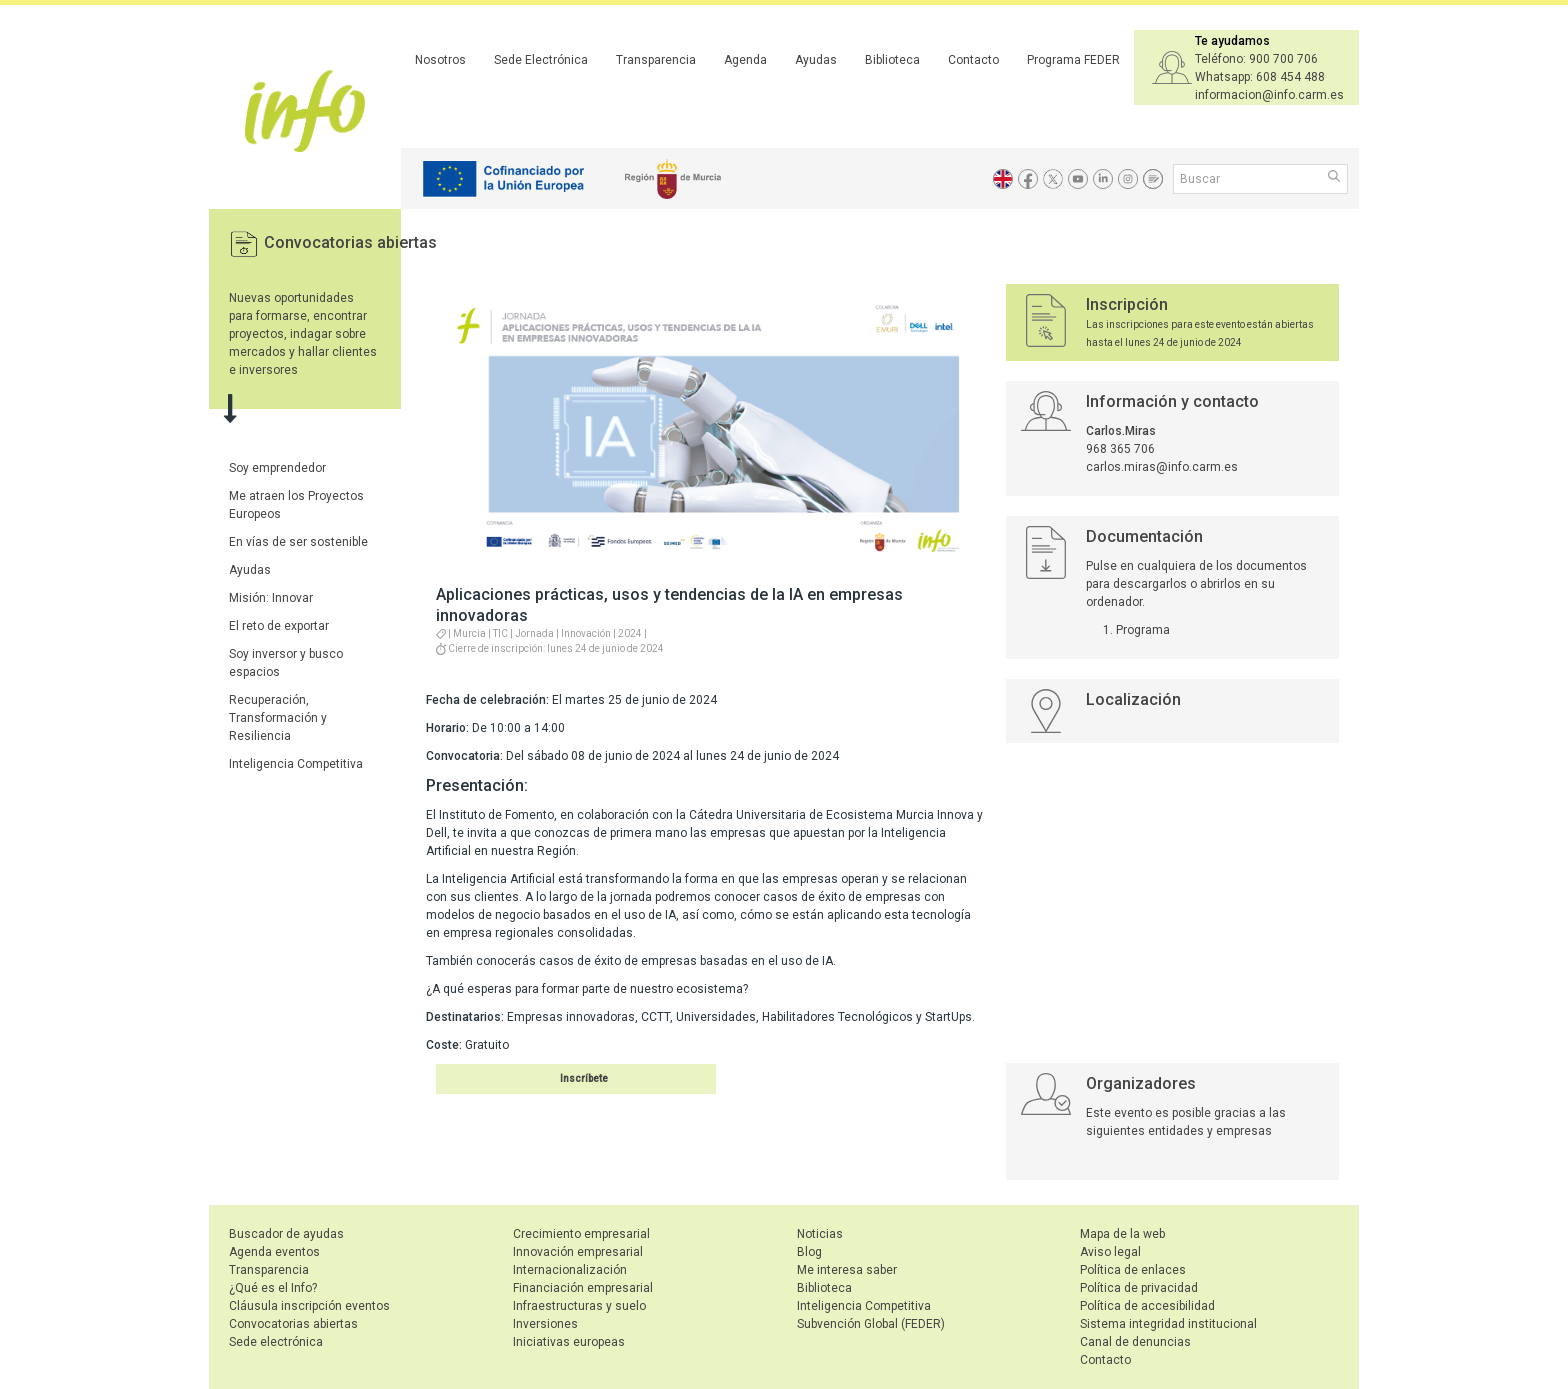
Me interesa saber (847, 1270)
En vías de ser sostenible (298, 542)
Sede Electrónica (541, 60)
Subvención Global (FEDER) (871, 1324)
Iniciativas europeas (569, 1342)
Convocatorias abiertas (350, 242)
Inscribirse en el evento (551, 1078)
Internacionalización (570, 1270)
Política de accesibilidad (1147, 1306)
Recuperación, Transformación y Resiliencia (278, 718)
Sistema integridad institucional (1168, 1324)
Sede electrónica (276, 1342)
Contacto (973, 60)
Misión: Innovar (271, 598)
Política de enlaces (1133, 1270)
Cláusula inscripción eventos (309, 1306)
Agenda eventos (274, 1252)
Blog (809, 1252)
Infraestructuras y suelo (579, 1306)
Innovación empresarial (578, 1252)
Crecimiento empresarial (581, 1234)
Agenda (745, 60)
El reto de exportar (279, 626)
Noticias (820, 1234)
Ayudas (816, 60)
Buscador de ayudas (286, 1234)
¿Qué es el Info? (273, 1288)
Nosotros (440, 60)
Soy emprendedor (277, 468)
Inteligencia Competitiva (296, 764)
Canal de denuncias (1135, 1342)
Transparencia (656, 60)
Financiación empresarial (583, 1288)
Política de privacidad (1139, 1288)
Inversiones (545, 1324)
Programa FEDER (1073, 60)
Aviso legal (1110, 1252)
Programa (1143, 630)
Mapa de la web (1122, 1234)
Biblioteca (892, 60)
